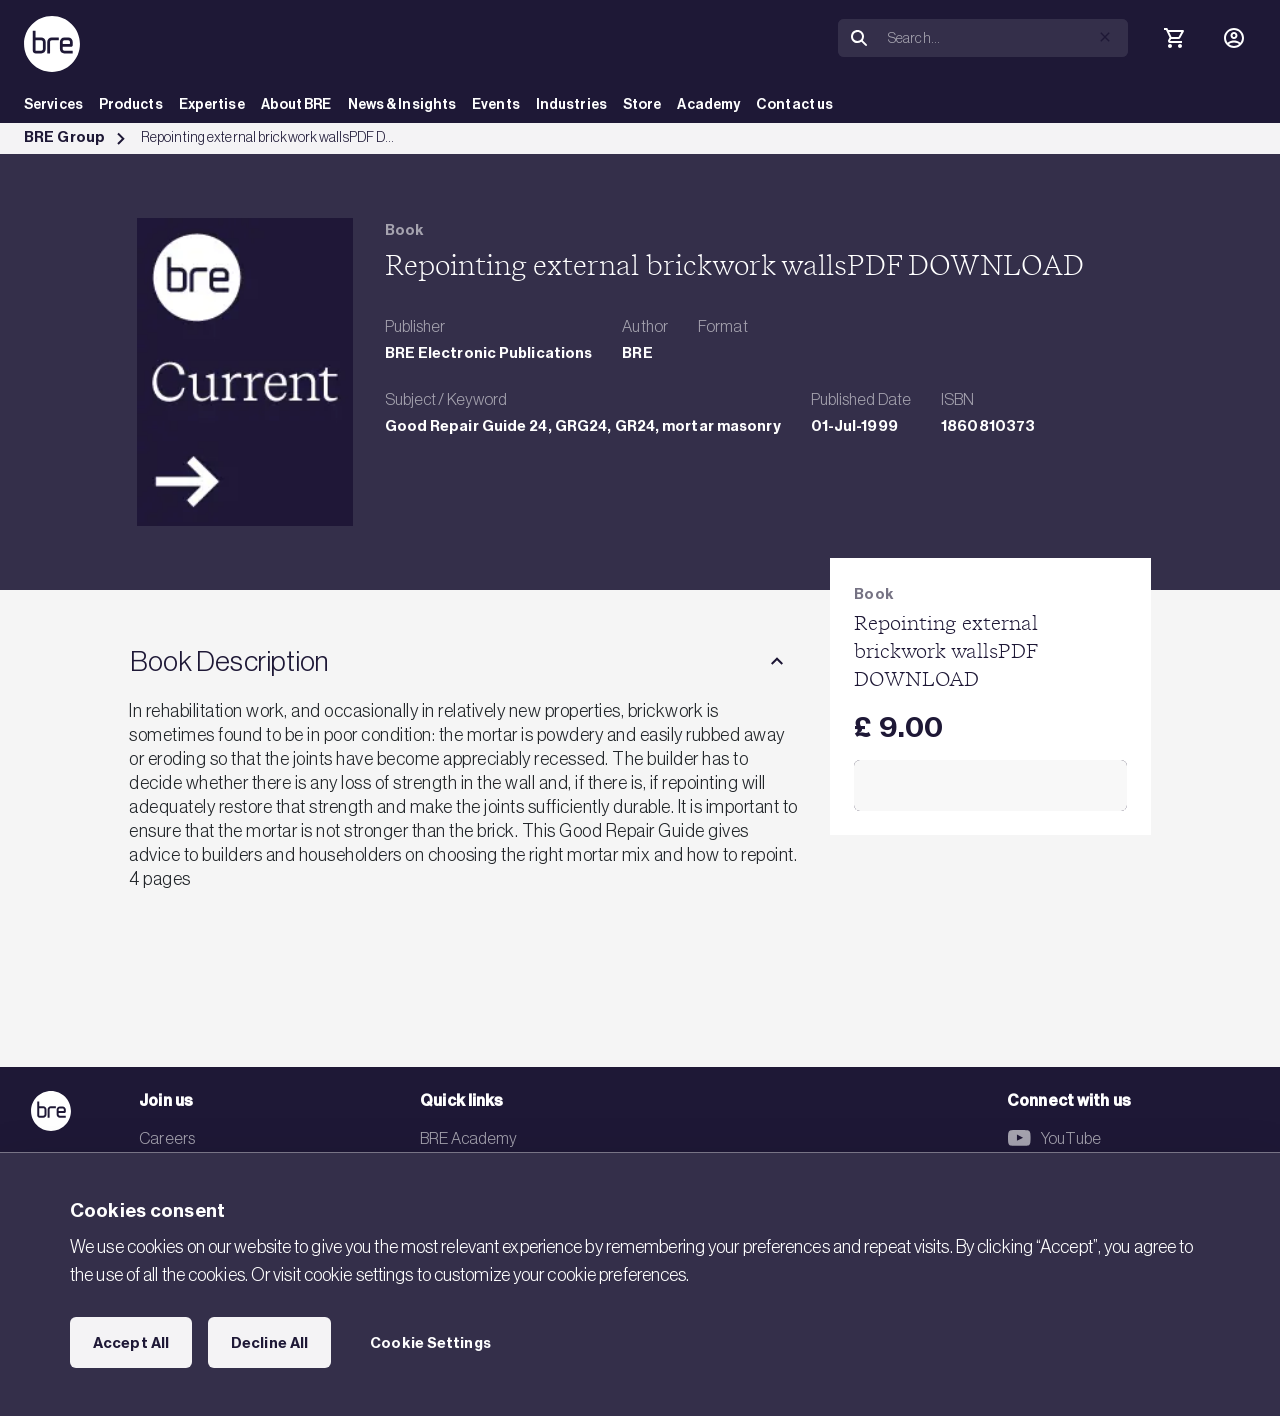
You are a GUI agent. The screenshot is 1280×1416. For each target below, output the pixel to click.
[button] (1105, 37)
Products (131, 104)
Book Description (229, 661)
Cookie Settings (430, 1343)
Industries (571, 104)
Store (642, 104)
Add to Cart (990, 786)
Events (496, 104)
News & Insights (402, 104)
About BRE (296, 104)
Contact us (794, 104)
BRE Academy (468, 1138)
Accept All (131, 1343)
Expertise (212, 104)
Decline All (269, 1343)
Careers (167, 1138)
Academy (708, 104)
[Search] (1004, 38)
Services (53, 104)
